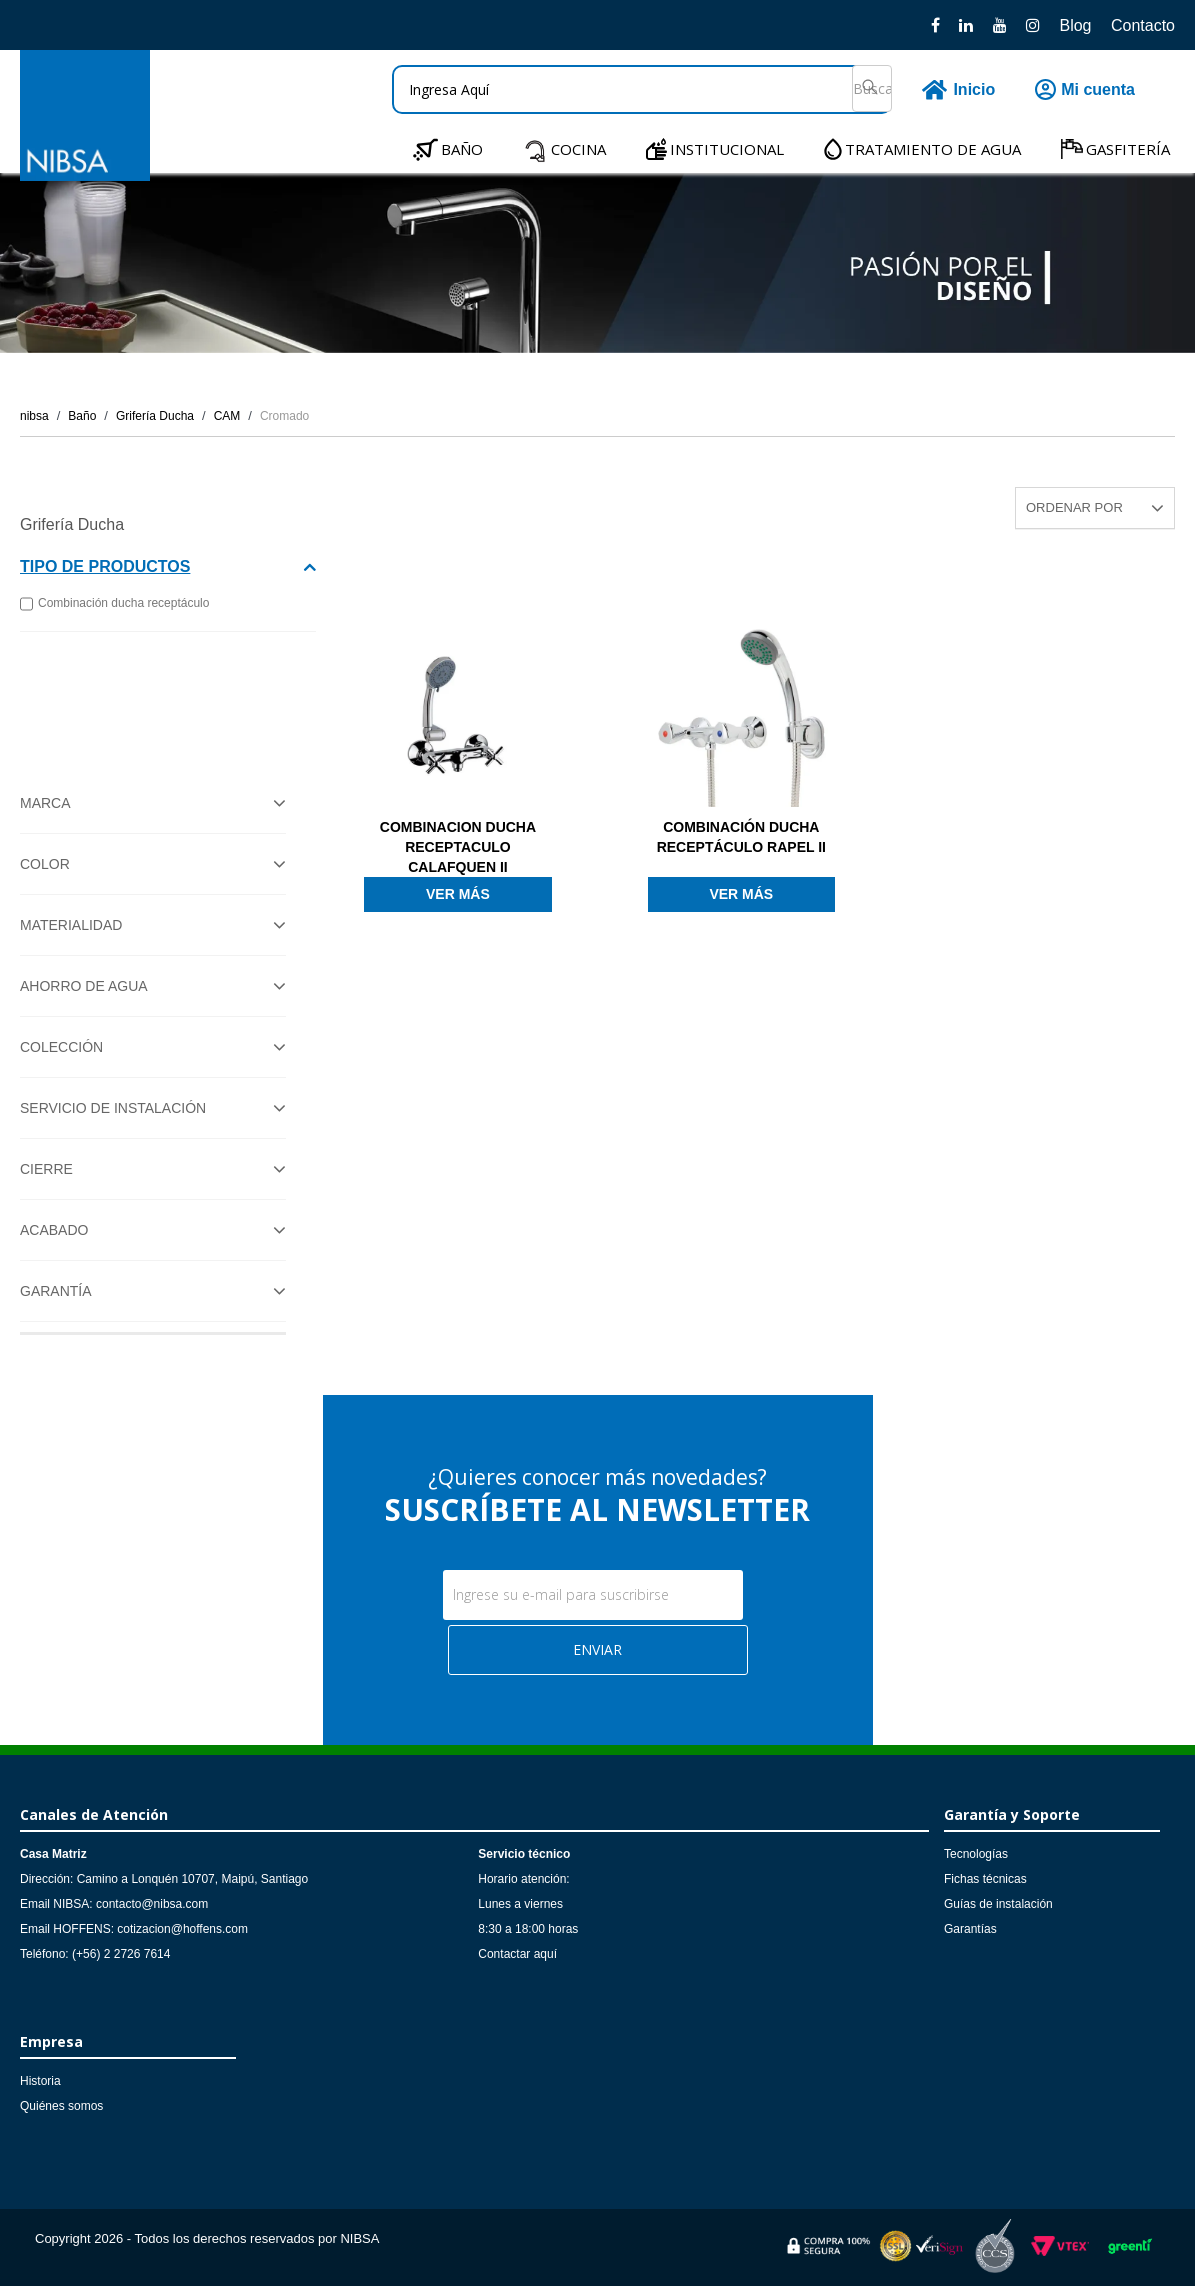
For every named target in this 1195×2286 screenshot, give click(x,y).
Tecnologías (976, 1854)
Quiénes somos (61, 2106)
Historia (40, 2081)
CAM (227, 416)
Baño (82, 416)
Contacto (1143, 25)
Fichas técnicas (985, 1879)
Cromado (284, 416)
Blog (1075, 25)
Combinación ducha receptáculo (114, 604)
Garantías (970, 1929)
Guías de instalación (998, 1904)
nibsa (34, 416)
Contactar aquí (517, 1954)
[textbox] (642, 89)
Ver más (458, 894)
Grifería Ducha (155, 416)
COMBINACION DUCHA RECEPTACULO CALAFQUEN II (458, 847)
